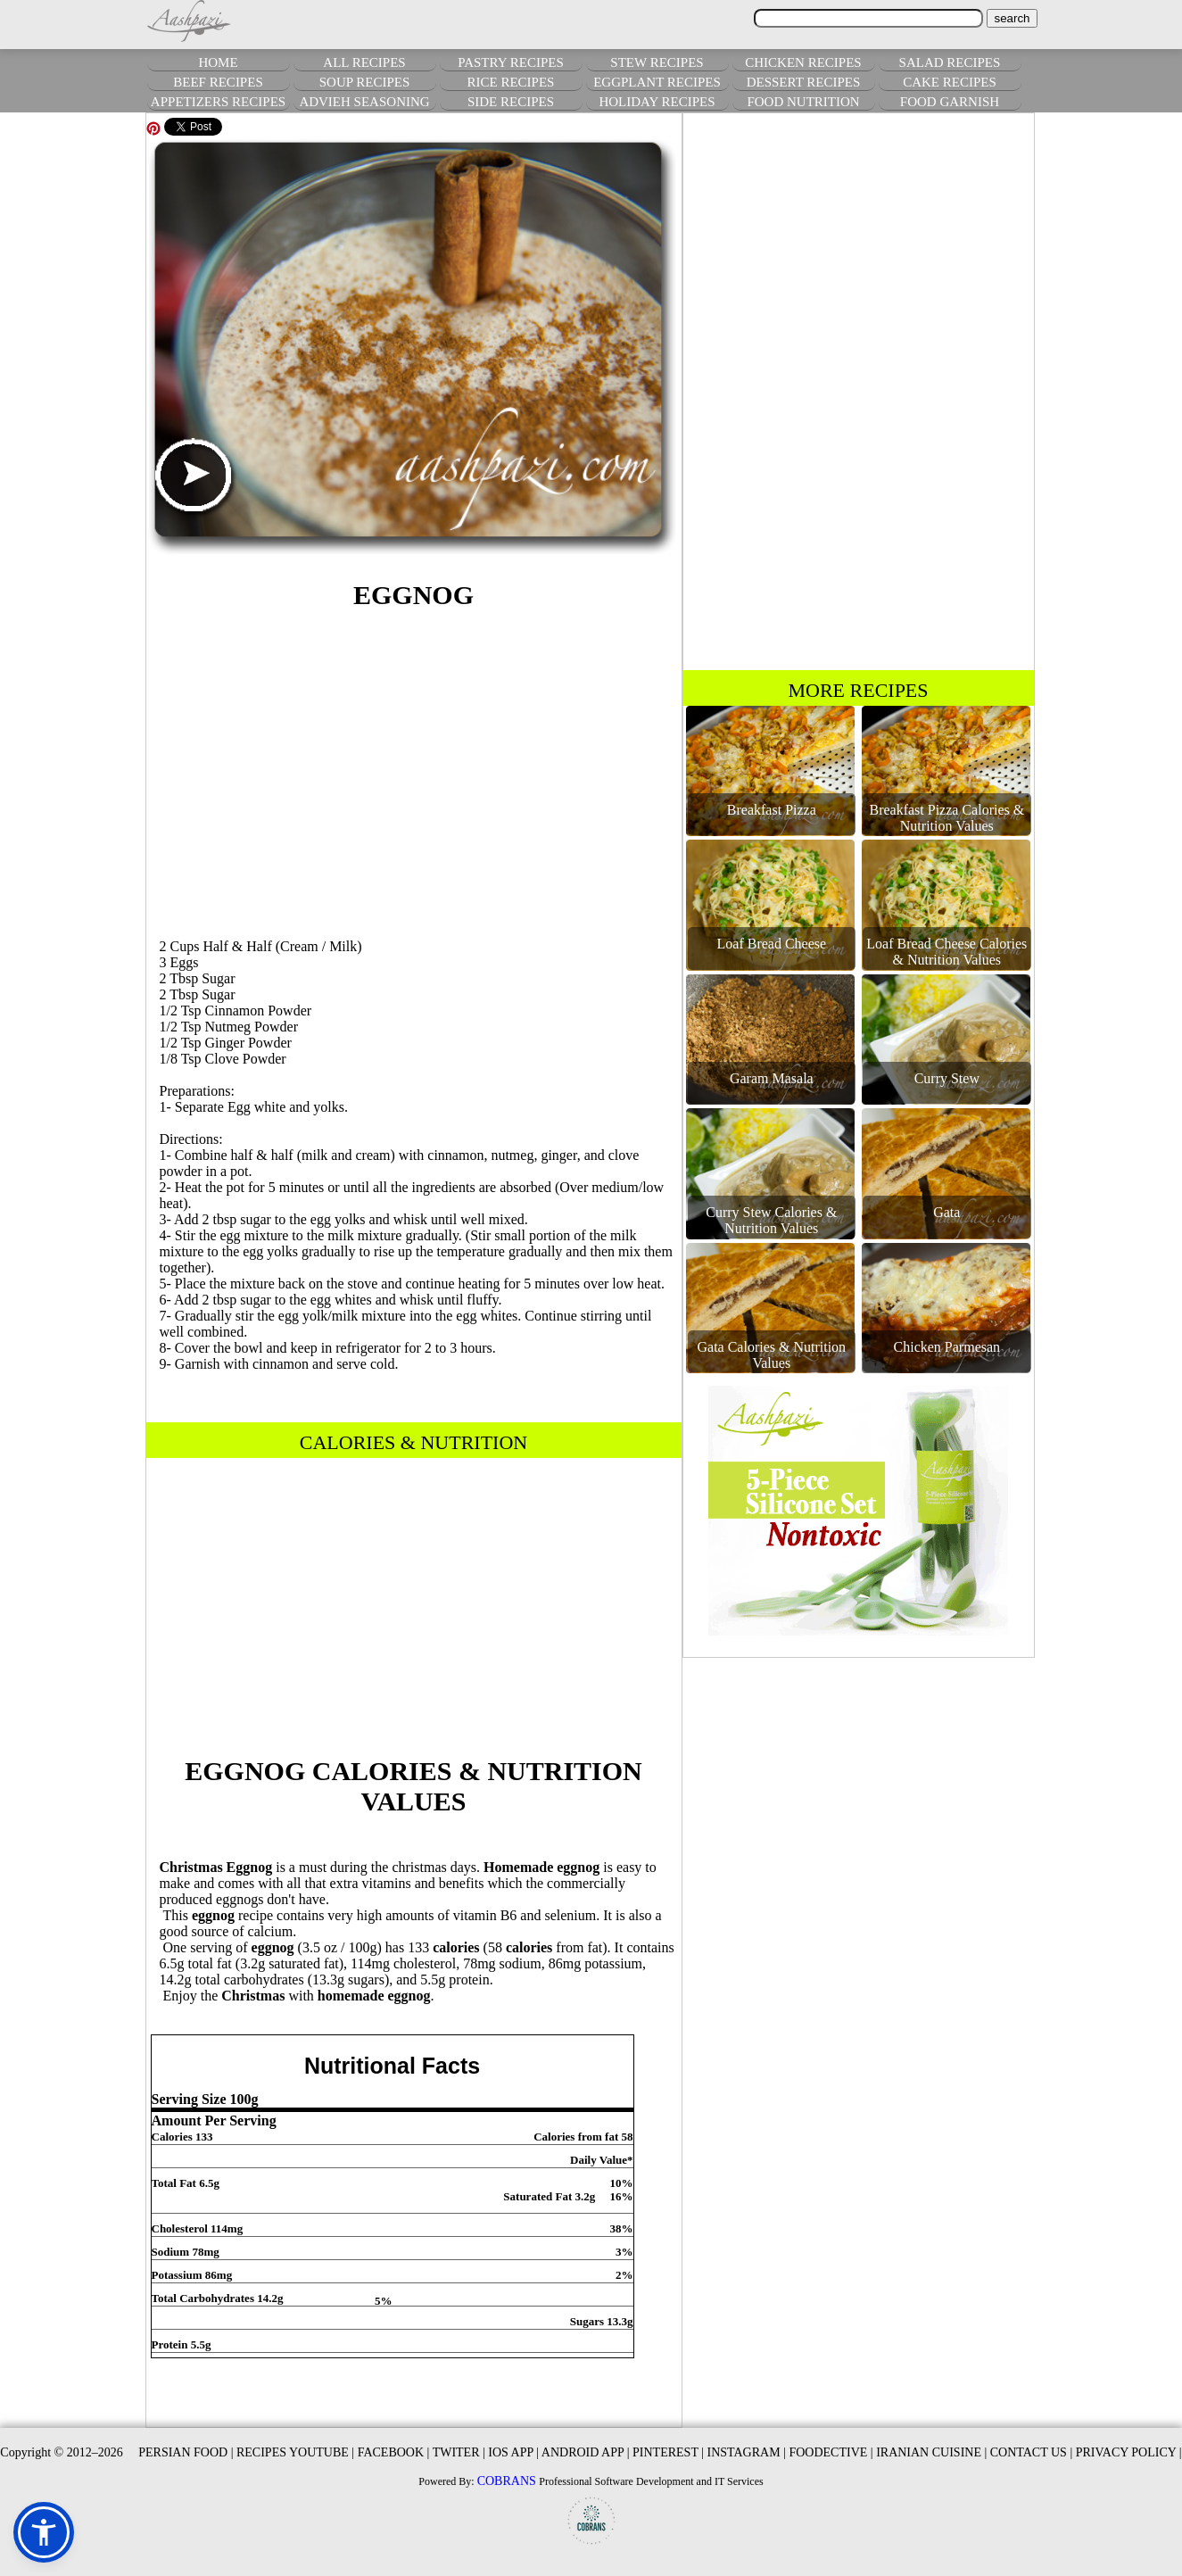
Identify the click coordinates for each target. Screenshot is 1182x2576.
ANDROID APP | (585, 2452)
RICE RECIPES (511, 82)
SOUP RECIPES (364, 82)
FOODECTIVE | (830, 2452)
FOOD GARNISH (949, 102)
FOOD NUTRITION (803, 102)
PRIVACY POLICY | (1129, 2452)
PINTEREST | (668, 2452)
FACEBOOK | (394, 2452)
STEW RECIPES (656, 62)
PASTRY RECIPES (511, 62)
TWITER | (459, 2452)
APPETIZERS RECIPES (218, 102)
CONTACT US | (1031, 2452)
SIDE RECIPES (510, 102)
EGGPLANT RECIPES (657, 82)
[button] (44, 2532)
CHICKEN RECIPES (803, 62)
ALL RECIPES (364, 62)
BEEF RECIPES (217, 82)
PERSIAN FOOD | (185, 2452)
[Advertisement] (414, 771)
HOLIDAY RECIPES (657, 102)
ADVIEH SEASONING (364, 102)
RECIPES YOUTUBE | (295, 2452)
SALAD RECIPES (950, 62)
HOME (217, 62)
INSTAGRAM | (746, 2452)
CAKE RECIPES (949, 82)
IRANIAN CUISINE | (931, 2452)
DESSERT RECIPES (804, 82)
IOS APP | (513, 2452)
